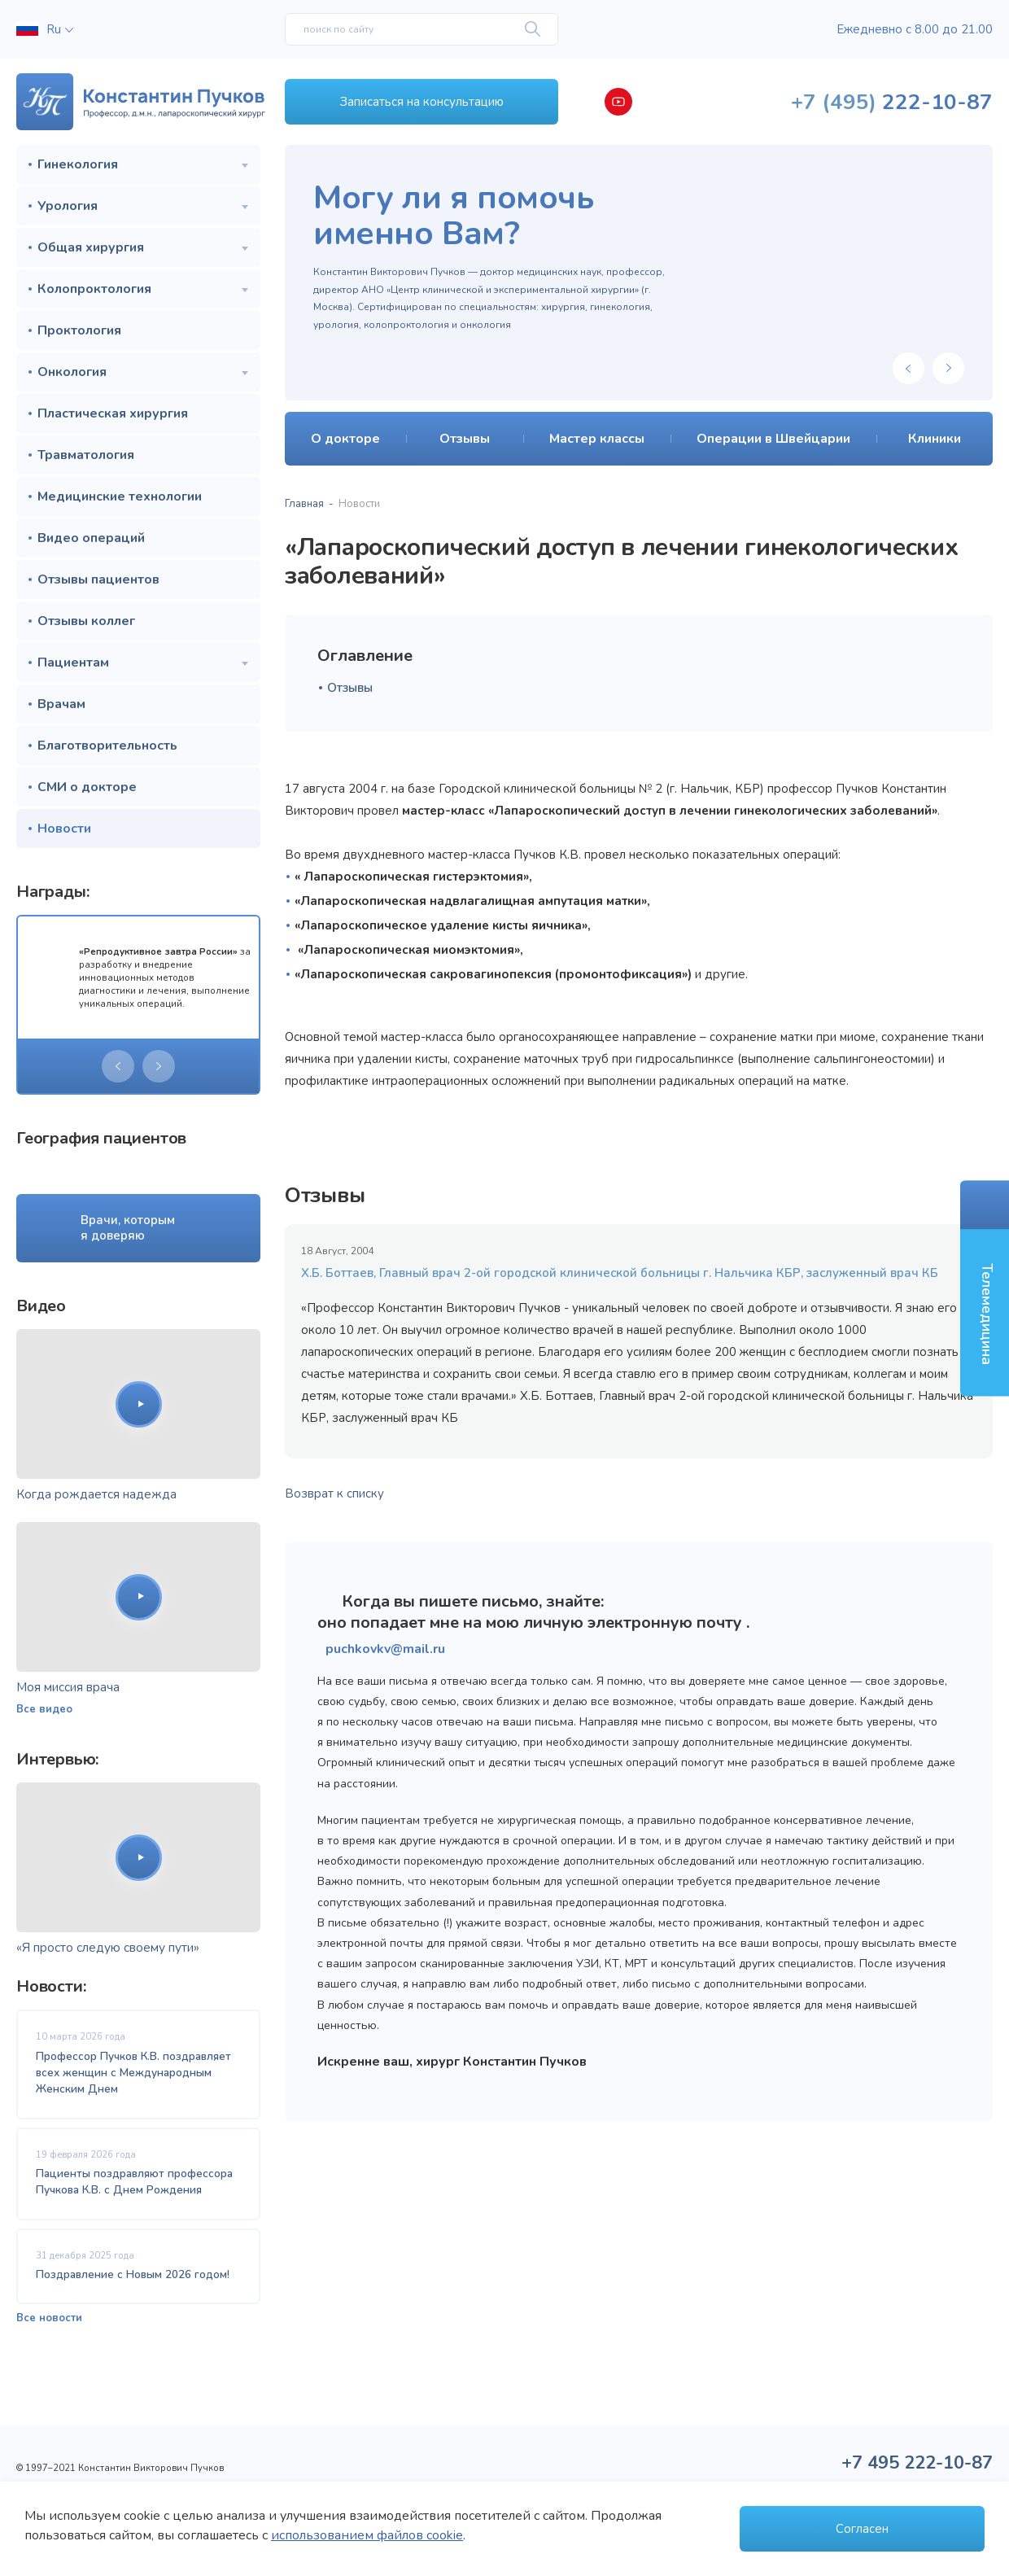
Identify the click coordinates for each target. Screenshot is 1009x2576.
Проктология (79, 330)
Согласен (862, 2529)
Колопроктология (94, 289)
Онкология (72, 372)
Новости (64, 829)
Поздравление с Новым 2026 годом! (132, 2274)
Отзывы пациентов (98, 579)
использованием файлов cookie (367, 2535)
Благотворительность (107, 745)
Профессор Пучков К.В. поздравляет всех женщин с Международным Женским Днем (133, 2073)
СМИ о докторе (87, 787)
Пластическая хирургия (112, 413)
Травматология (85, 455)
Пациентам (73, 662)
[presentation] (118, 1066)
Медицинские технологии (119, 496)
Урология (67, 206)
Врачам (61, 704)
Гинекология (77, 164)
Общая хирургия (90, 247)
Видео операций (91, 538)
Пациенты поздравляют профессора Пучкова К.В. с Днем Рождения (134, 2182)
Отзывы (350, 688)
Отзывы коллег (86, 621)
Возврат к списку (334, 1493)
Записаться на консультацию (422, 102)
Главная (304, 503)
